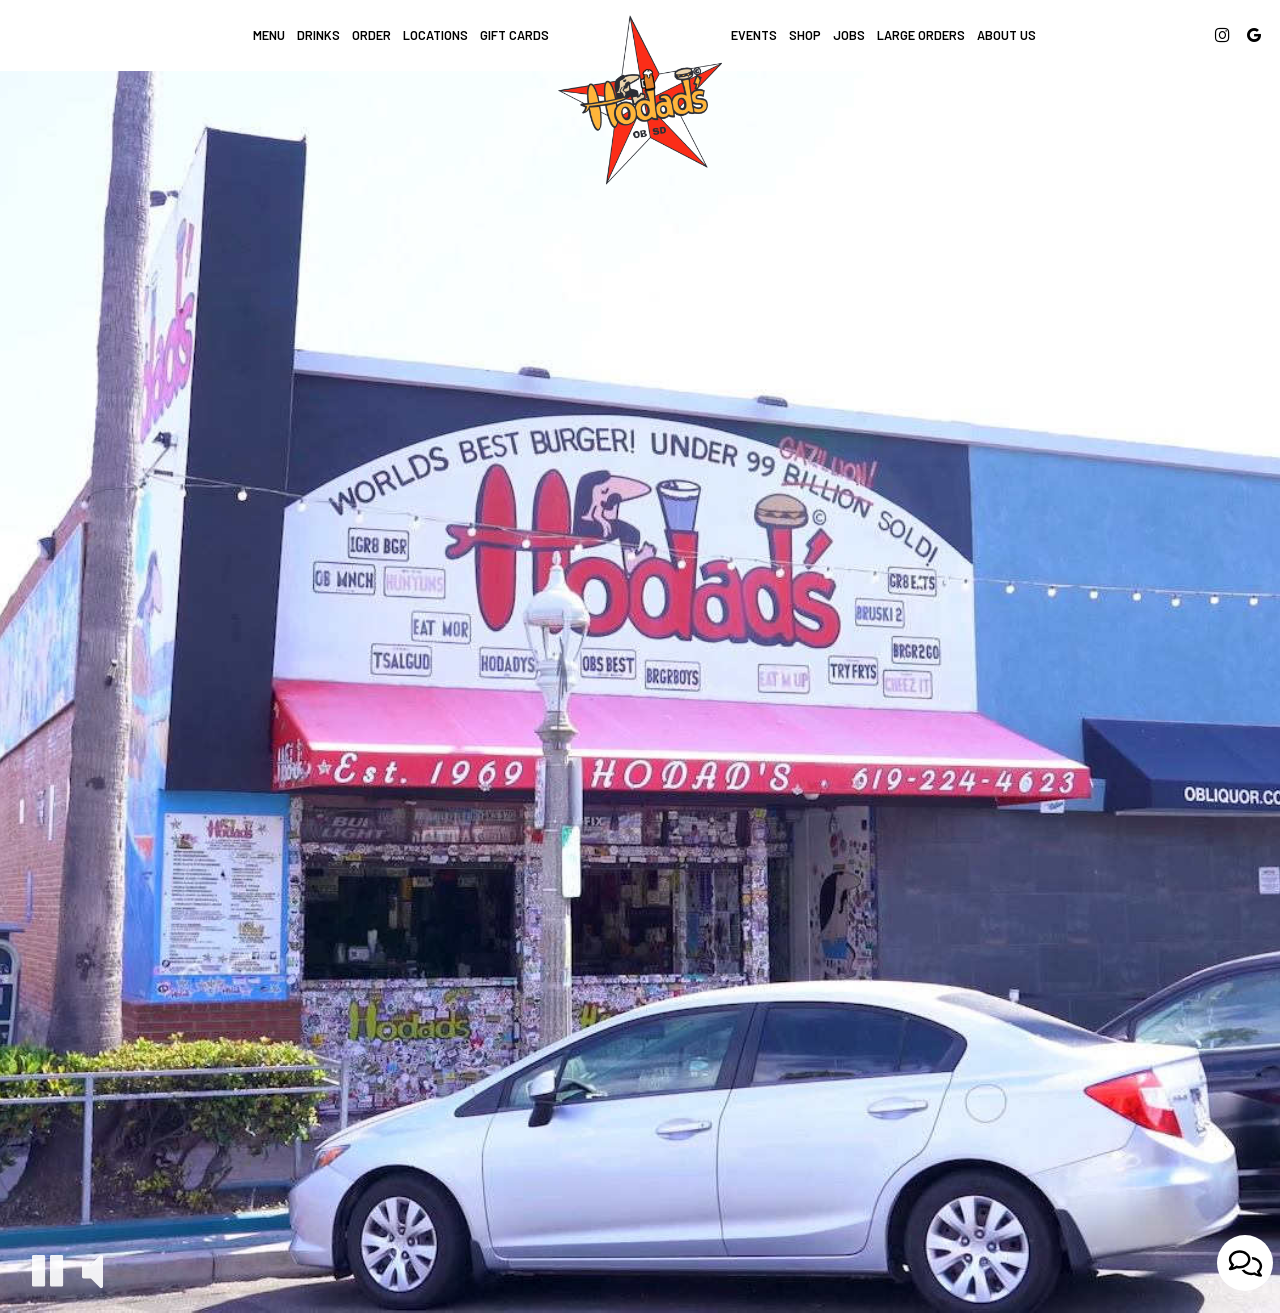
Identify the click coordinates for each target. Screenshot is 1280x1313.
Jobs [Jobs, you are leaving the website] (849, 35)
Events (754, 35)
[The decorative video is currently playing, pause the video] (47, 1270)
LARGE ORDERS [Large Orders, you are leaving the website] (921, 35)
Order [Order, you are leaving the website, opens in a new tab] (371, 35)
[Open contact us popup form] (1245, 1264)
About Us (1006, 35)
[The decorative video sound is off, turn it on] (92, 1269)
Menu (269, 35)
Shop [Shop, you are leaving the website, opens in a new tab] (805, 35)
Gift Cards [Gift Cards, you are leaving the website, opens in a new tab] (514, 35)
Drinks (318, 35)
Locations (435, 35)
